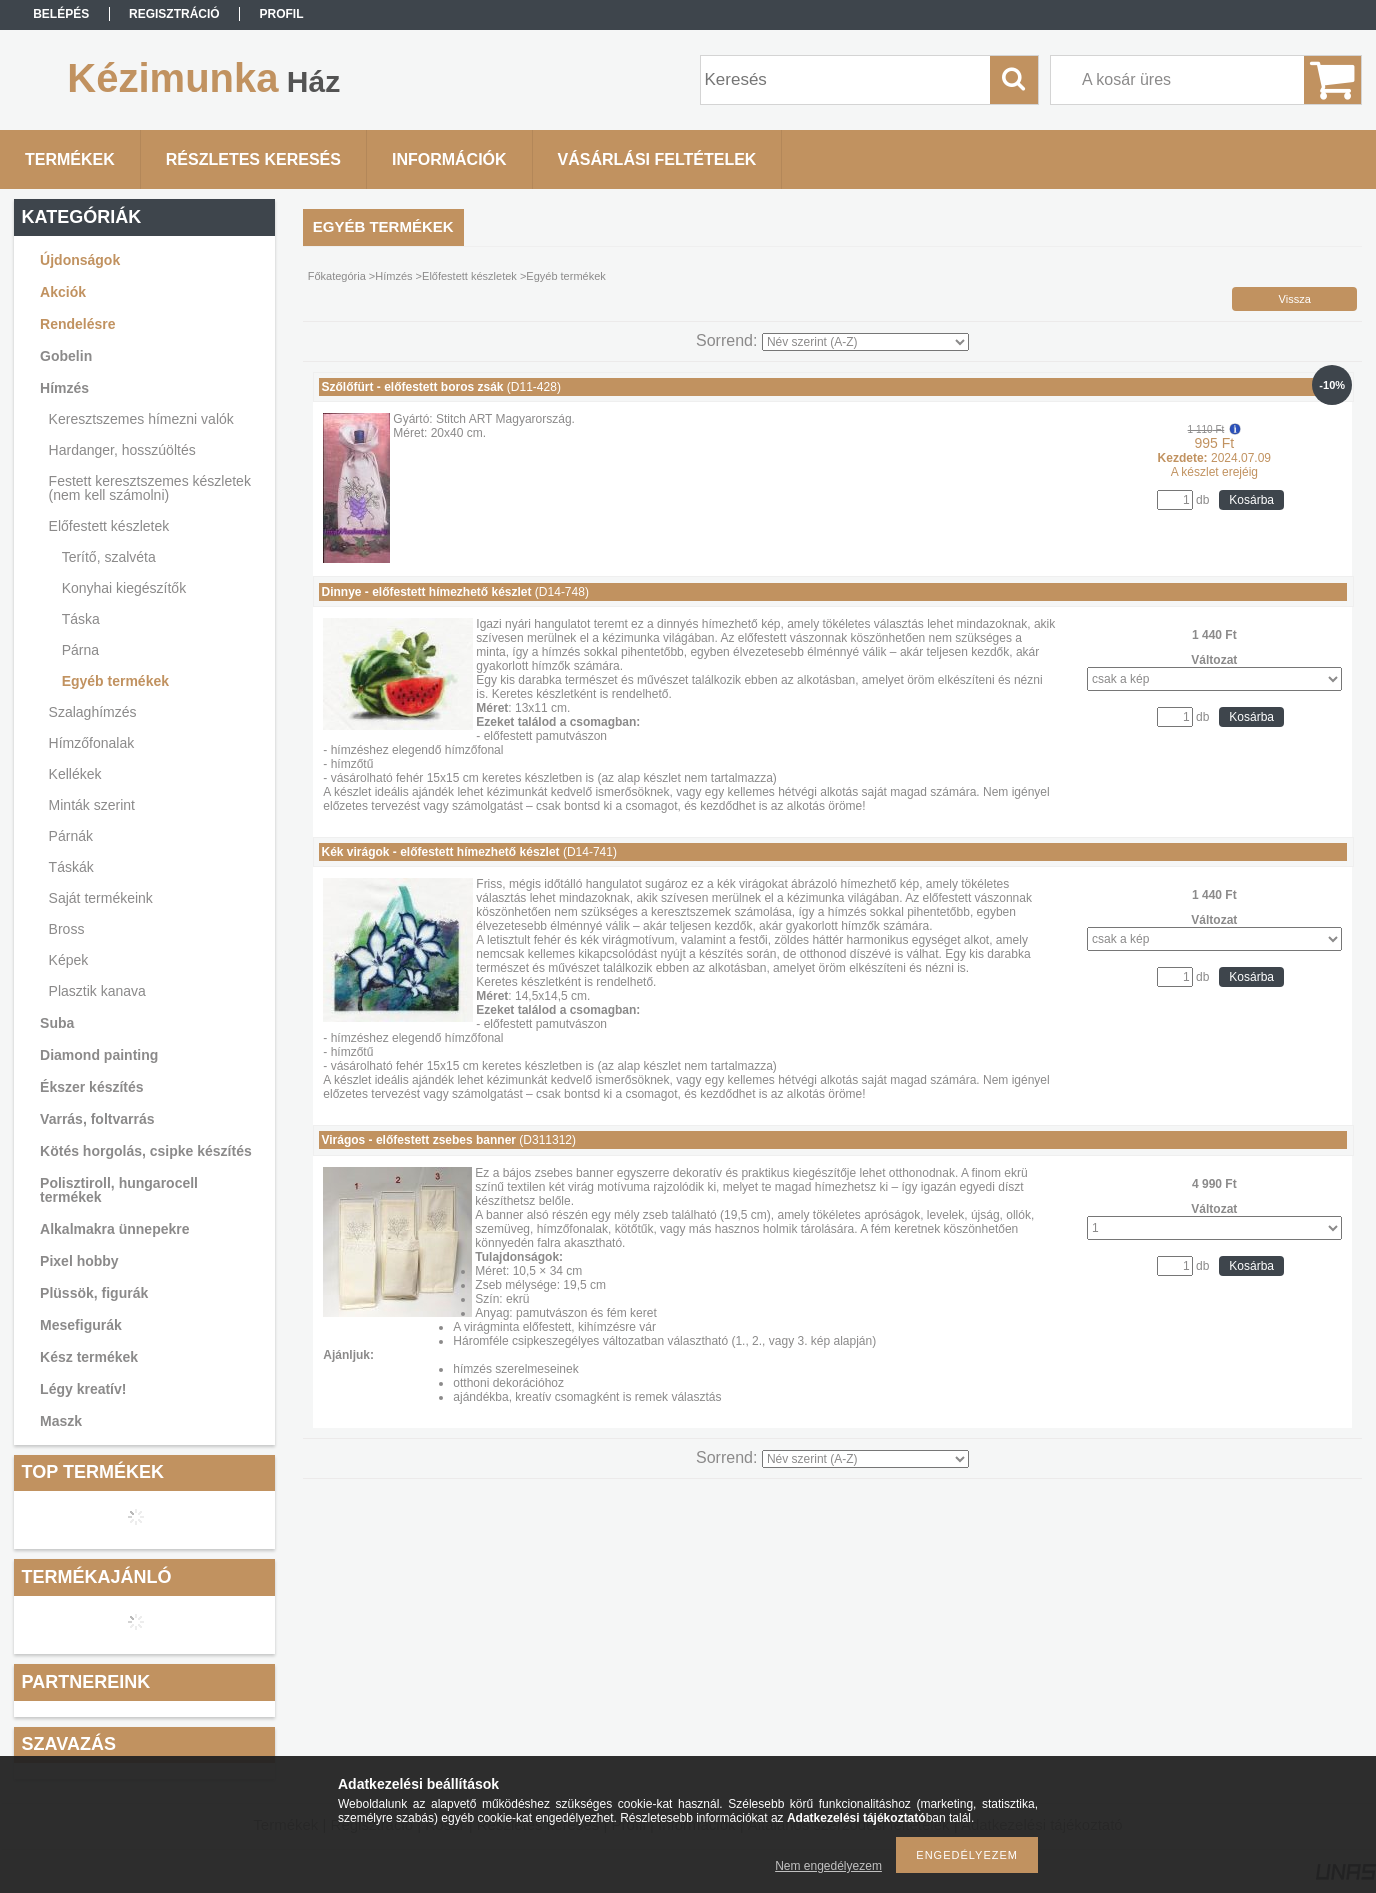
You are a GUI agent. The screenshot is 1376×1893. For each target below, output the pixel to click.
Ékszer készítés (92, 1087)
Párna (80, 650)
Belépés (61, 14)
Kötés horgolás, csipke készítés (146, 1151)
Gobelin (66, 356)
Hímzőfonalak (92, 743)
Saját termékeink (101, 898)
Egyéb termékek (115, 681)
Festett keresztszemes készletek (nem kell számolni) (150, 488)
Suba (57, 1023)
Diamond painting (99, 1055)
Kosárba (1251, 500)
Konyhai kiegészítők (124, 588)
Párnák (71, 836)
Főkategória (337, 276)
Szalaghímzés (93, 712)
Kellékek (75, 774)
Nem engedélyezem (828, 1866)
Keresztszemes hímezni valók (141, 419)
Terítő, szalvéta (109, 557)
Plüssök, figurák (94, 1293)
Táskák (71, 867)
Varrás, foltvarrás (97, 1119)
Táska (81, 619)
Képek (69, 960)
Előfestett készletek (109, 526)
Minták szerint (92, 805)
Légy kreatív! (83, 1389)
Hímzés (64, 388)
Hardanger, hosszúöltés (122, 450)
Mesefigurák (81, 1325)
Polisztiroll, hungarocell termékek (119, 1190)
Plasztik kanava (97, 991)
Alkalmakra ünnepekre (114, 1229)
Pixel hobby (79, 1261)
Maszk (61, 1421)
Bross (67, 929)
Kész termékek (89, 1357)
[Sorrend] (865, 342)
